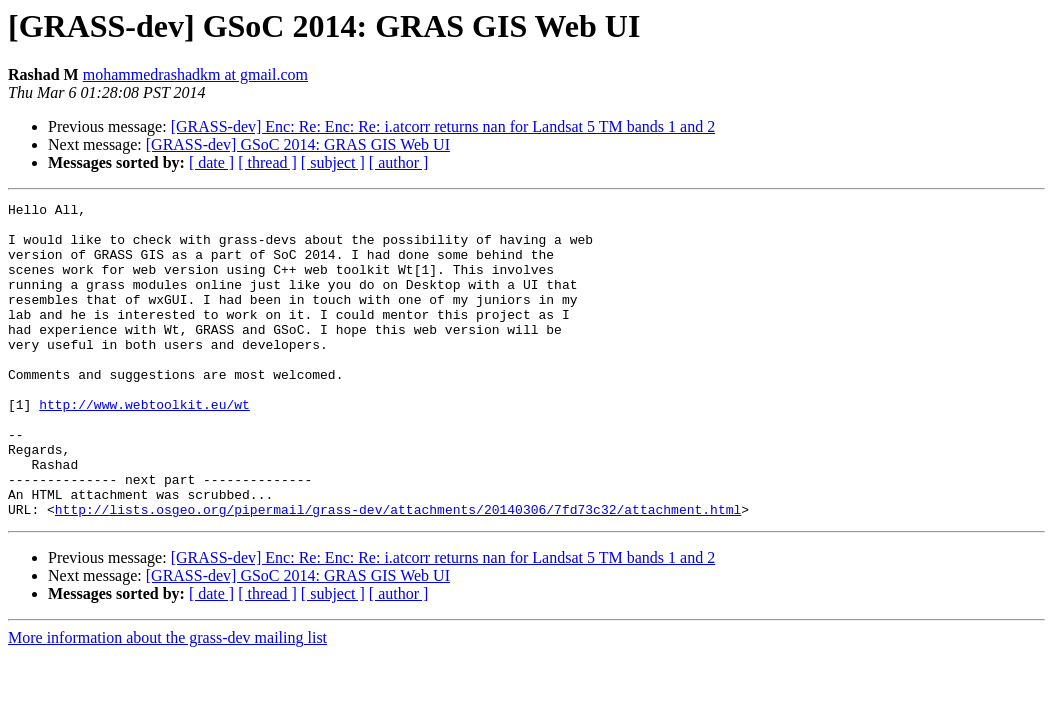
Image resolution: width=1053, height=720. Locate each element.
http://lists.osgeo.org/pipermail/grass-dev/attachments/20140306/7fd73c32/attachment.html (398, 572)
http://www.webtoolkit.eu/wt (144, 446)
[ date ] (211, 162)
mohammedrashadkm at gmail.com (195, 74)
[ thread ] (267, 162)
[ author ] (399, 162)
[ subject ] (333, 162)
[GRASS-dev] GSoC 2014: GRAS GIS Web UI (298, 144)
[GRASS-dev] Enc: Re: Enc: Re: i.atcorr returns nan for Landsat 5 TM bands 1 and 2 (443, 126)
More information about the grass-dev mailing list (167, 700)
